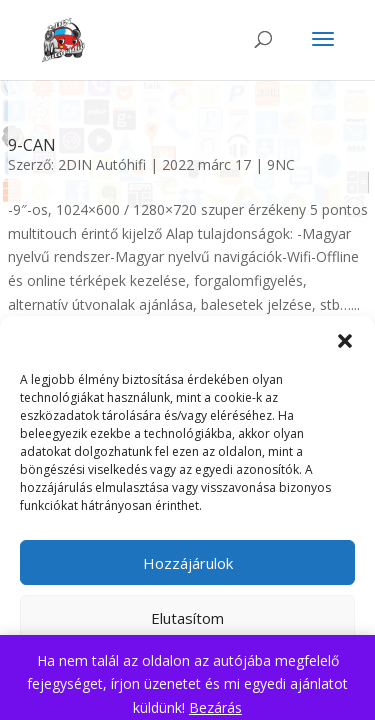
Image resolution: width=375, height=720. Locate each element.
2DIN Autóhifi (102, 164)
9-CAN (32, 145)
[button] (345, 341)
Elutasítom (187, 618)
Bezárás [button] (215, 707)
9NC (281, 164)
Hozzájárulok (188, 563)
